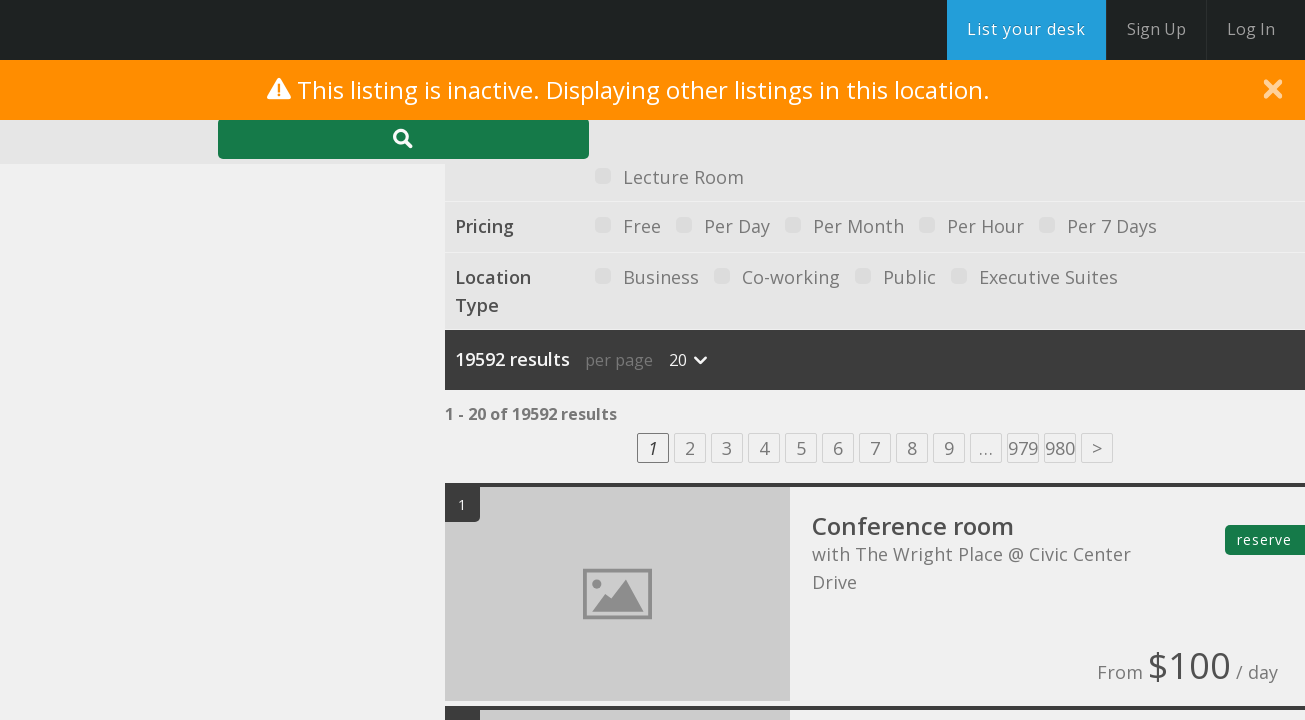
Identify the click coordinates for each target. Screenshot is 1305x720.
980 (1060, 448)
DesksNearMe (139, 30)
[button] (242, 354)
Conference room (913, 525)
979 (1023, 448)
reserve (1264, 539)
